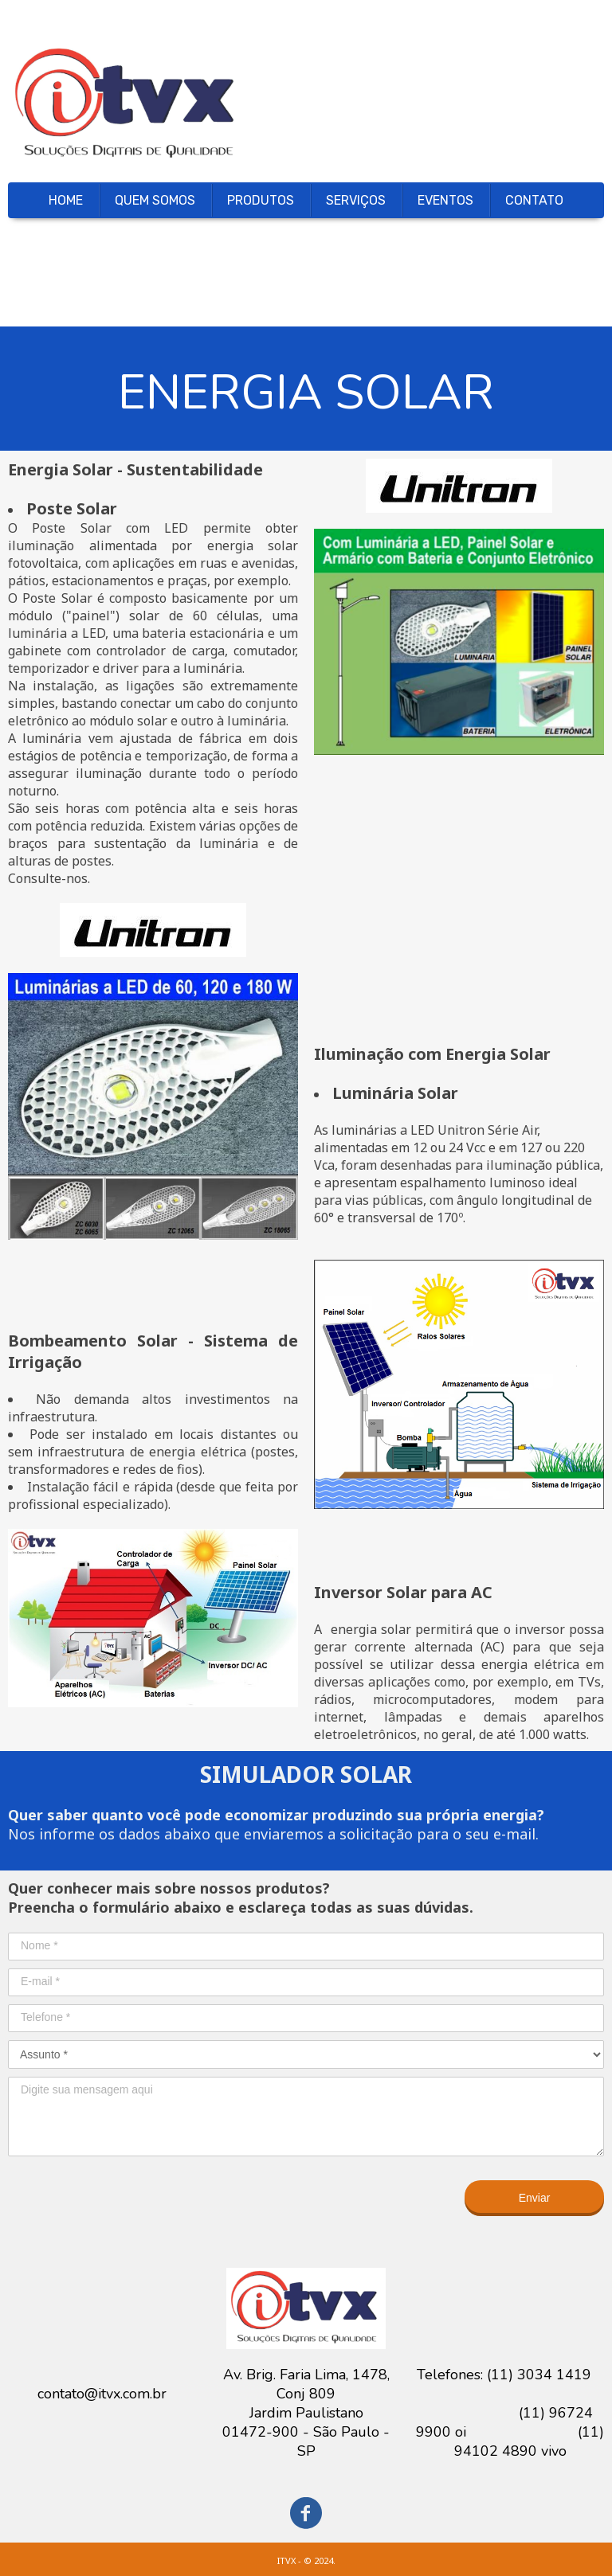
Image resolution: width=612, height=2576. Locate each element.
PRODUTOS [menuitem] (260, 200)
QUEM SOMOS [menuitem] (155, 200)
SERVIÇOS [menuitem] (356, 200)
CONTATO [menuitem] (534, 200)
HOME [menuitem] (66, 200)
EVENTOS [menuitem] (445, 200)
